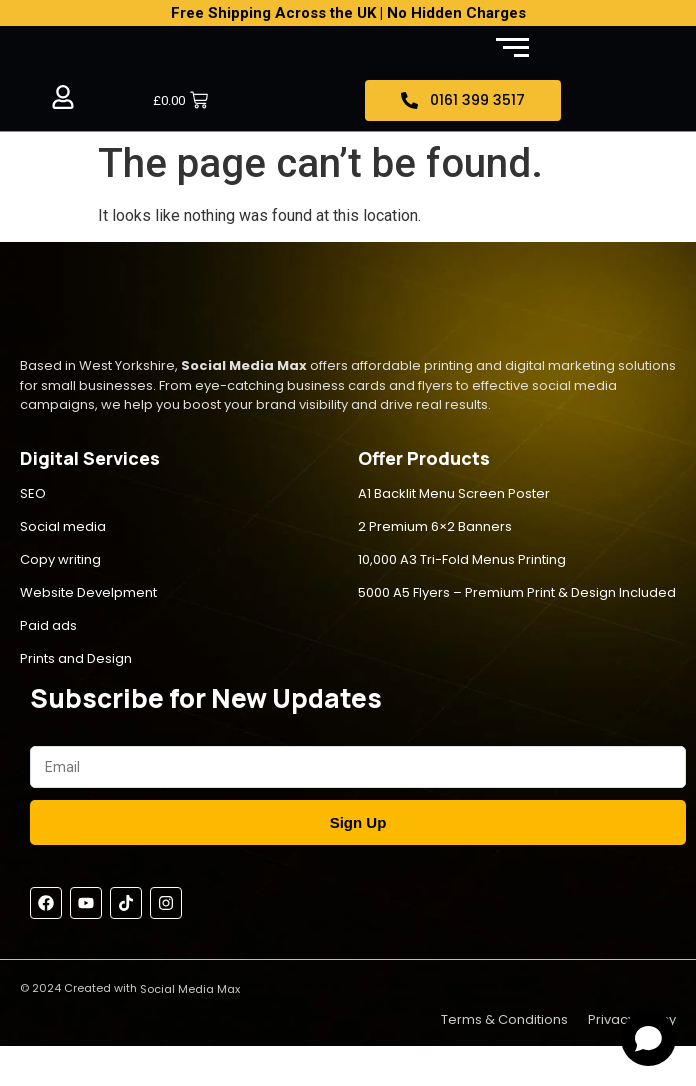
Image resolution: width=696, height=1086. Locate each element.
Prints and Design (76, 658)
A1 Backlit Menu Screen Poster (454, 493)
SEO (33, 493)
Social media (63, 526)
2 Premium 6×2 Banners (435, 526)
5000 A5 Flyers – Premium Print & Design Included (517, 592)
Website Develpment (88, 592)
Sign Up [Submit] (358, 822)
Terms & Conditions (504, 1019)
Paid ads (48, 625)
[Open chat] (648, 1038)
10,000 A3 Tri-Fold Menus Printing (462, 559)
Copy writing (60, 559)
